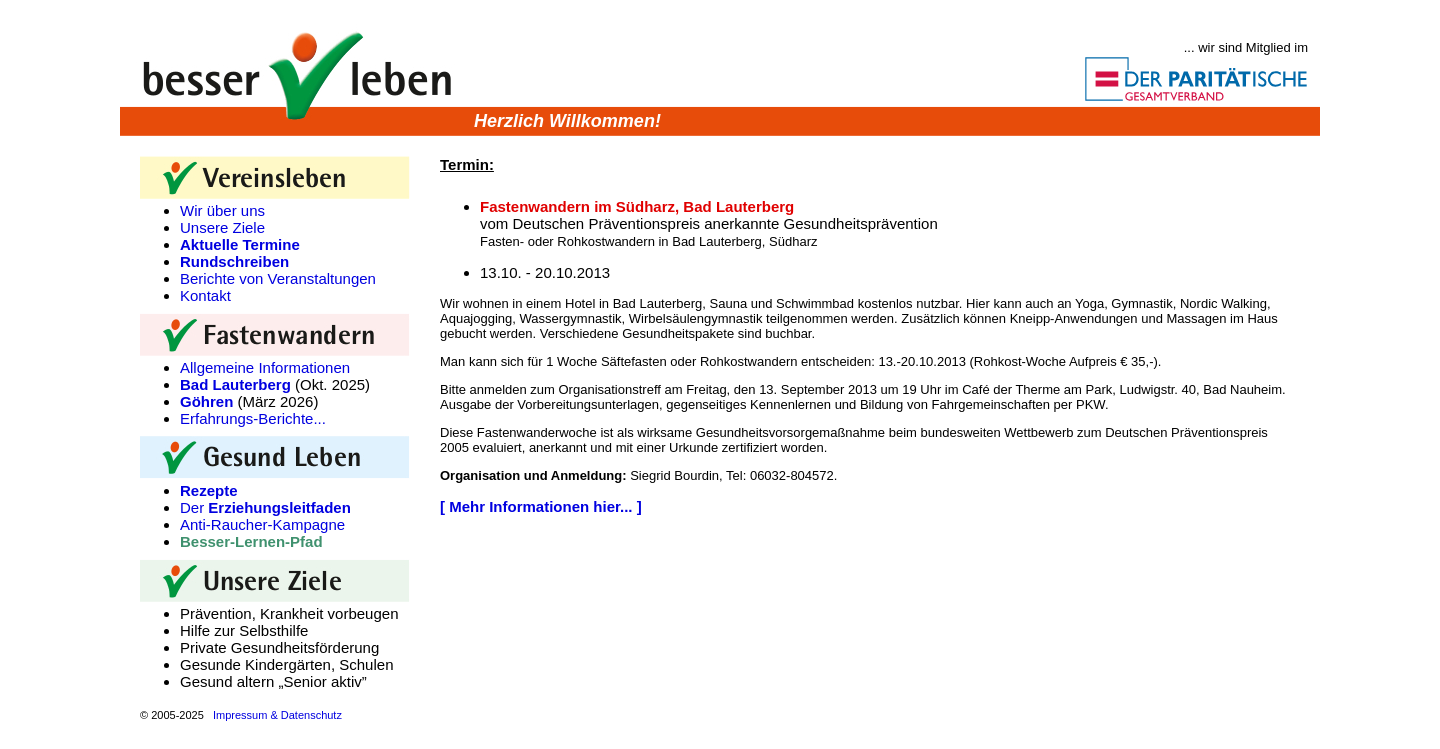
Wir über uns (222, 210)
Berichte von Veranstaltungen (278, 278)
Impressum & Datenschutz (277, 715)
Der (265, 507)
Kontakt (205, 295)
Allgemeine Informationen (265, 367)
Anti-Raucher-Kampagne (262, 524)
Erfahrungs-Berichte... (253, 418)
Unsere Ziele (222, 227)
